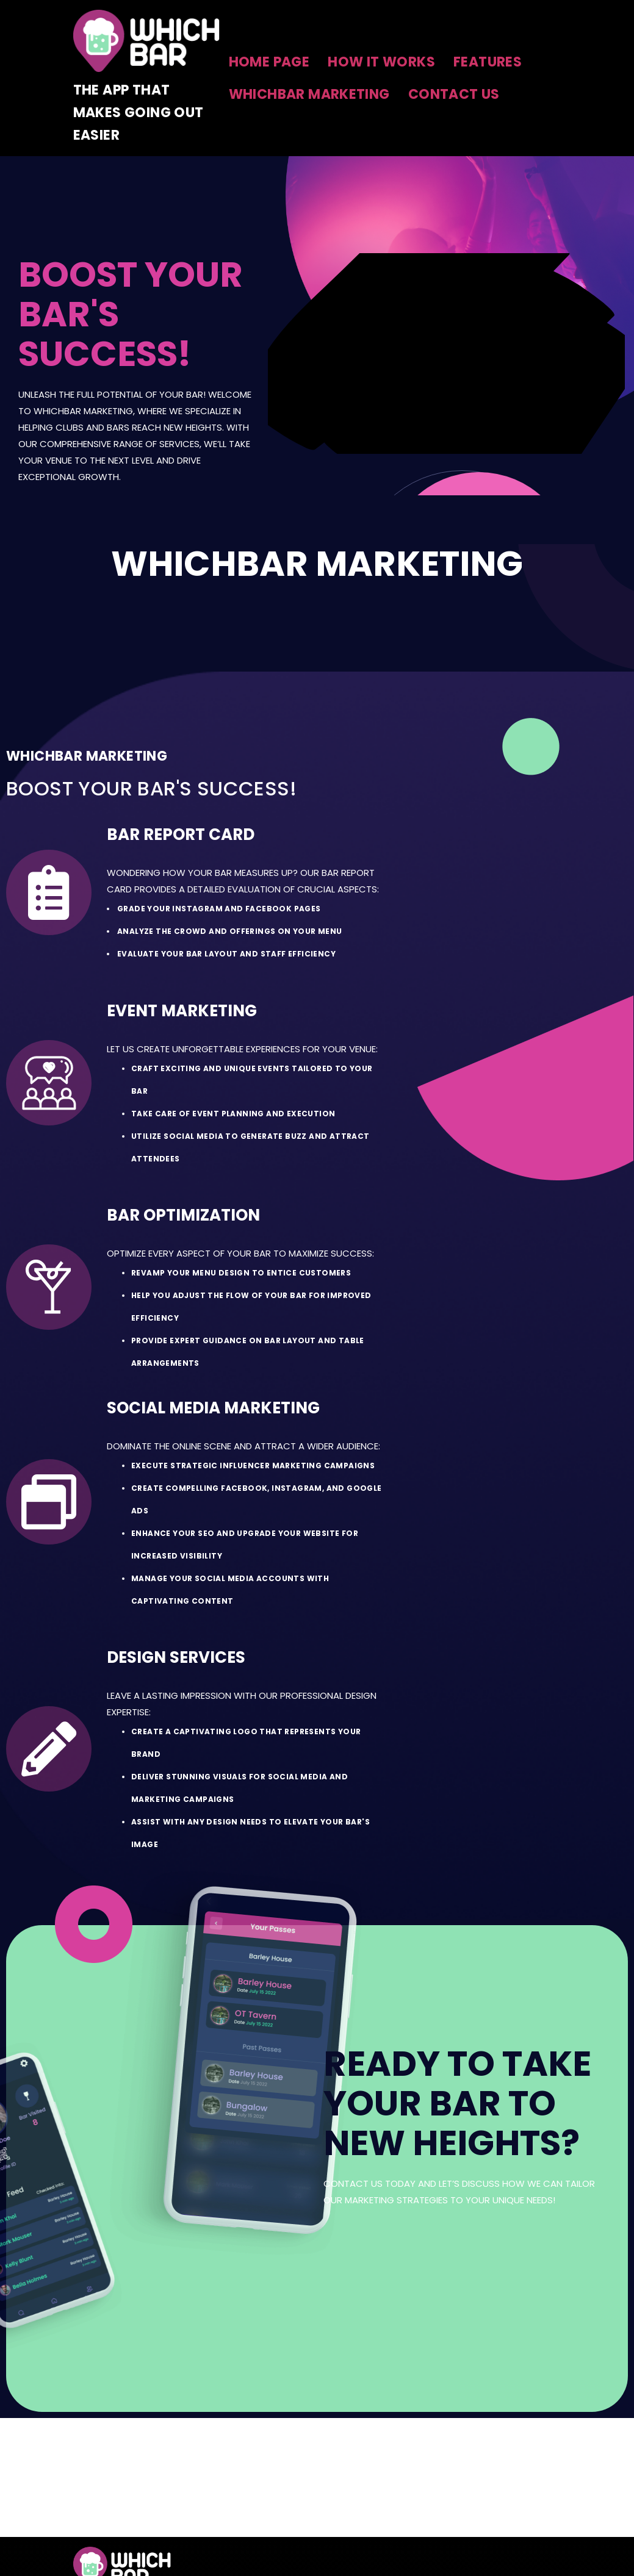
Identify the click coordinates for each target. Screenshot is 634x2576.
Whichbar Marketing (309, 94)
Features (487, 61)
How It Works (381, 61)
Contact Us (454, 94)
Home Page (269, 61)
